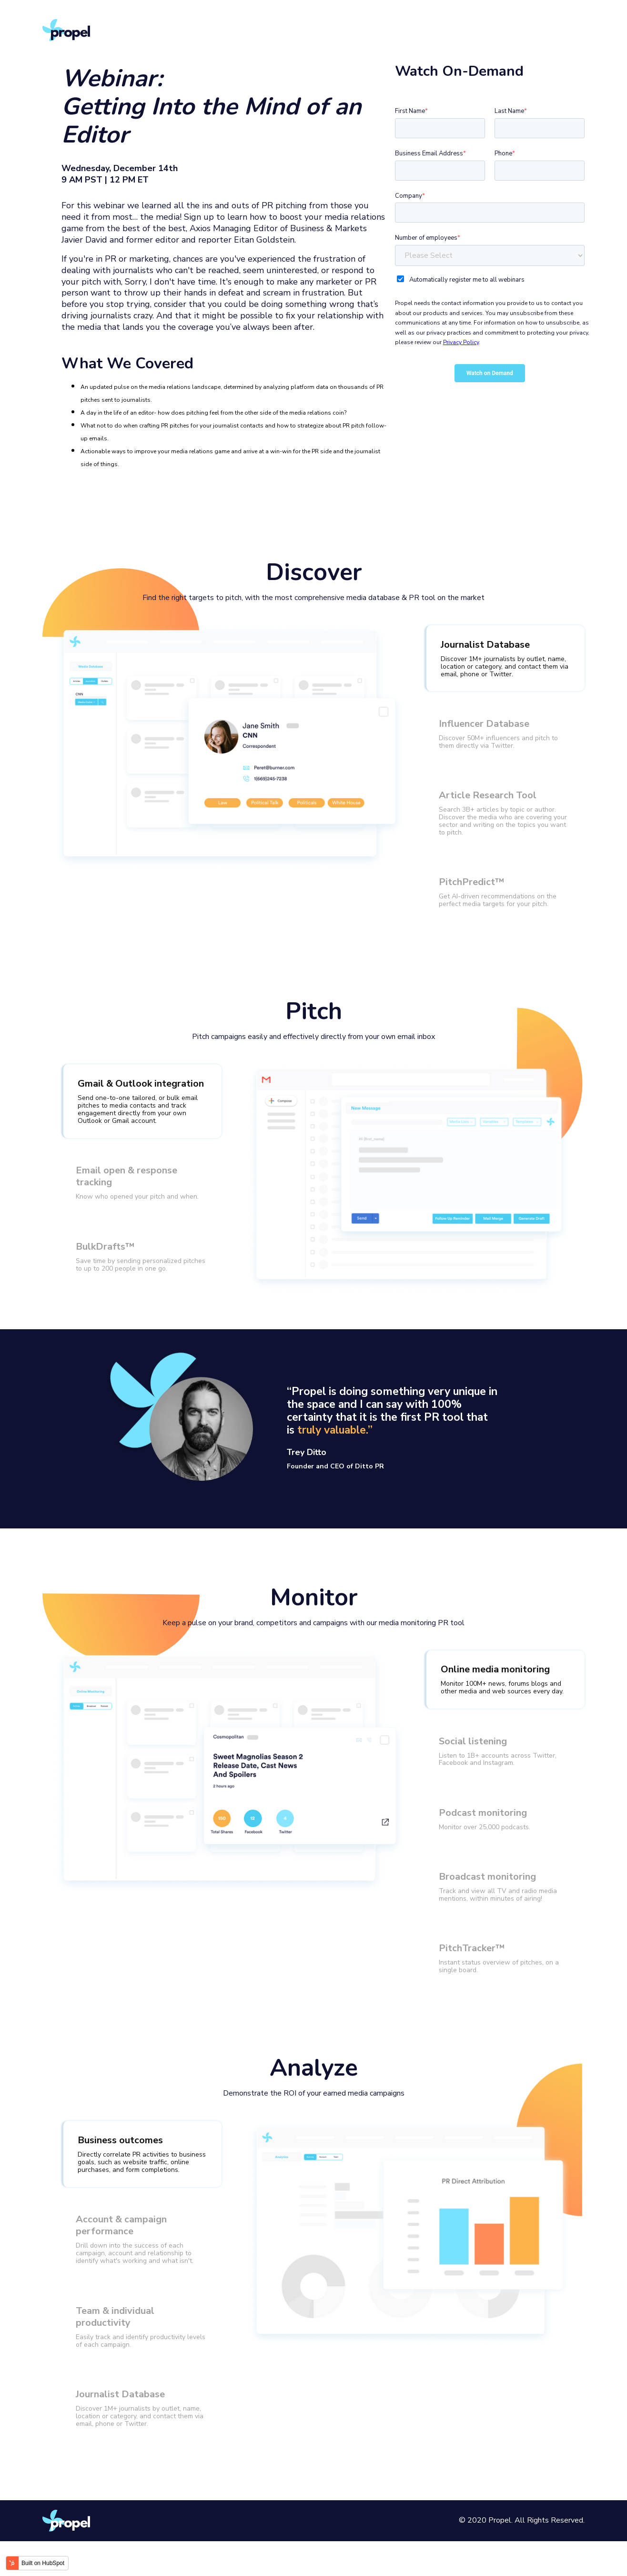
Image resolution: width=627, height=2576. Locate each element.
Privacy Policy (461, 342)
